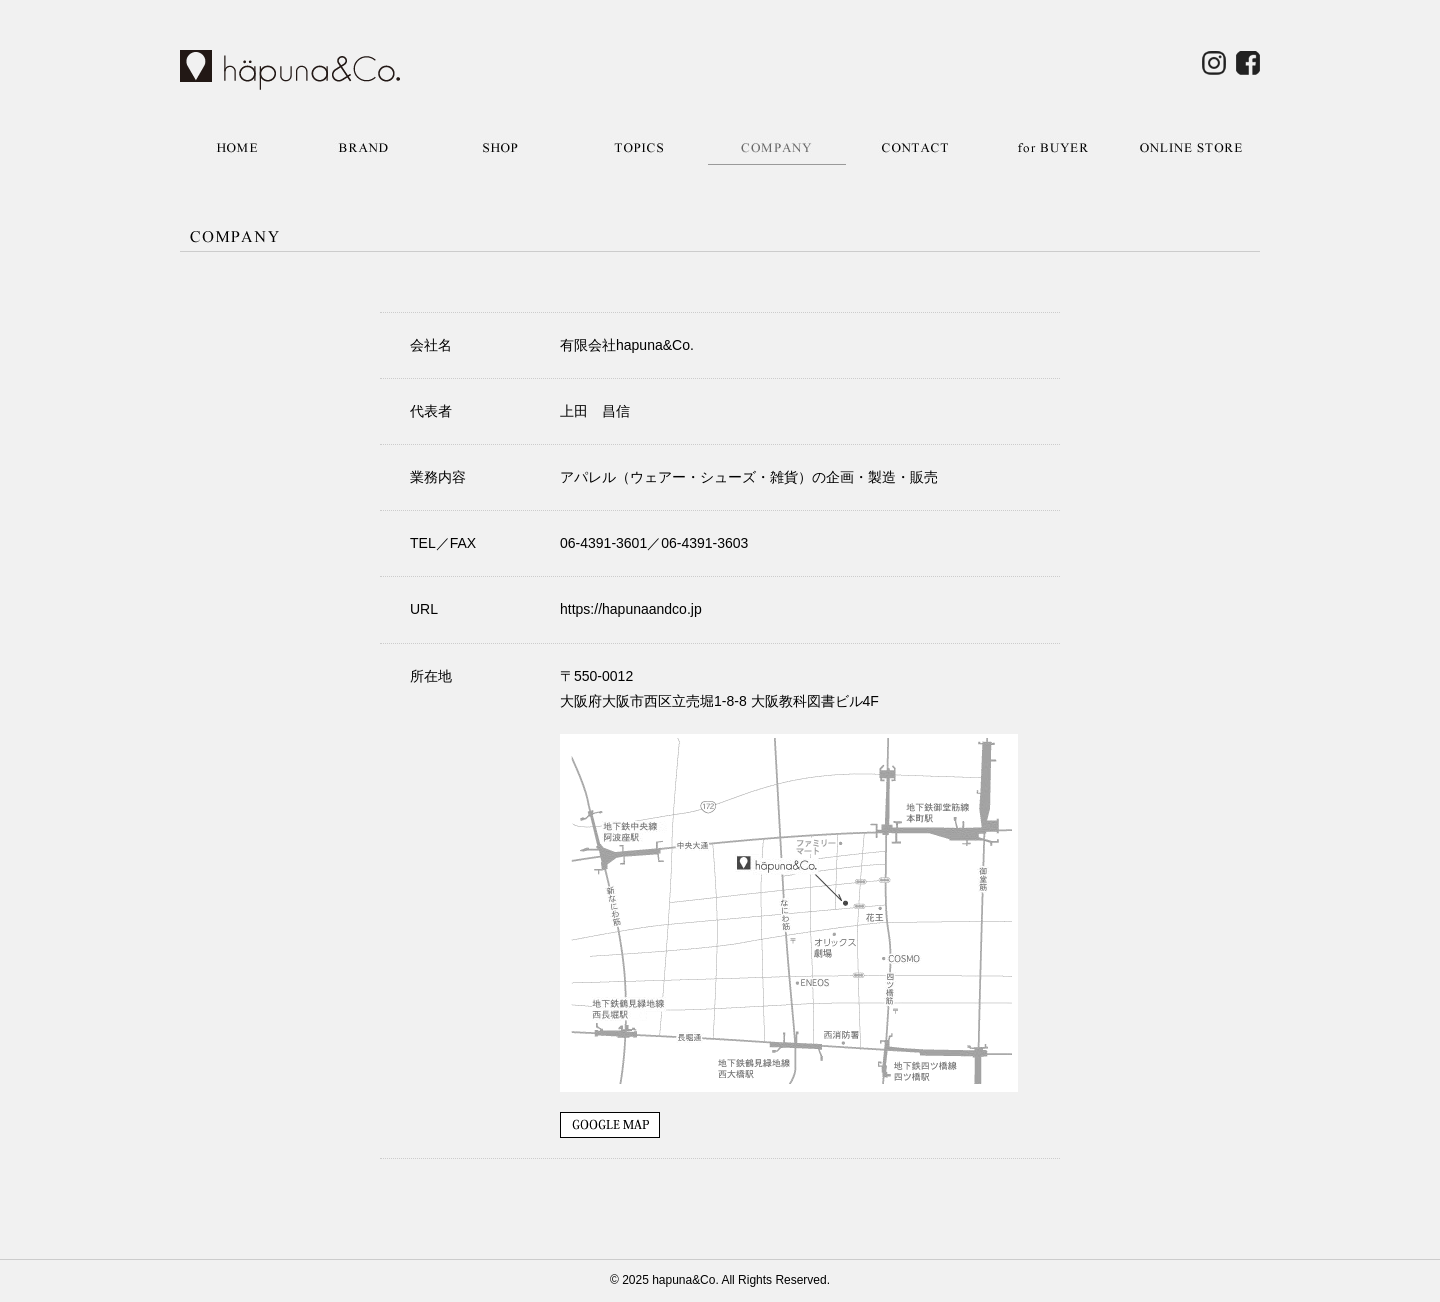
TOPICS (639, 147)
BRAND (363, 147)
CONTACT (915, 147)
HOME (237, 147)
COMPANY (777, 147)
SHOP (501, 147)
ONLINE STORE (1191, 147)
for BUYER (1053, 147)
